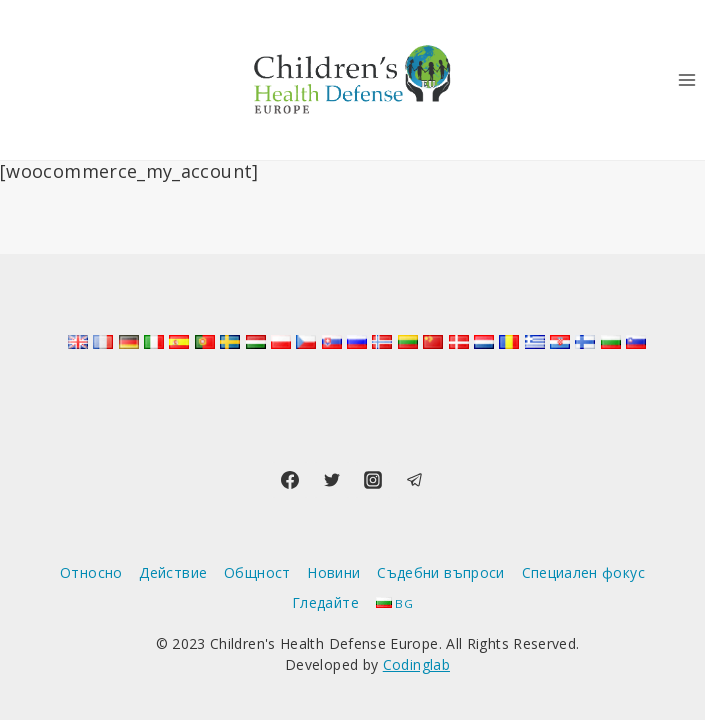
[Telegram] (415, 480)
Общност (257, 572)
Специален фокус (583, 572)
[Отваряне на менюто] (686, 79)
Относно (91, 572)
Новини (333, 572)
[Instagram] (373, 480)
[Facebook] (290, 480)
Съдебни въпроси (440, 572)
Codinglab (416, 664)
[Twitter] (332, 480)
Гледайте (325, 602)
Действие (173, 572)
